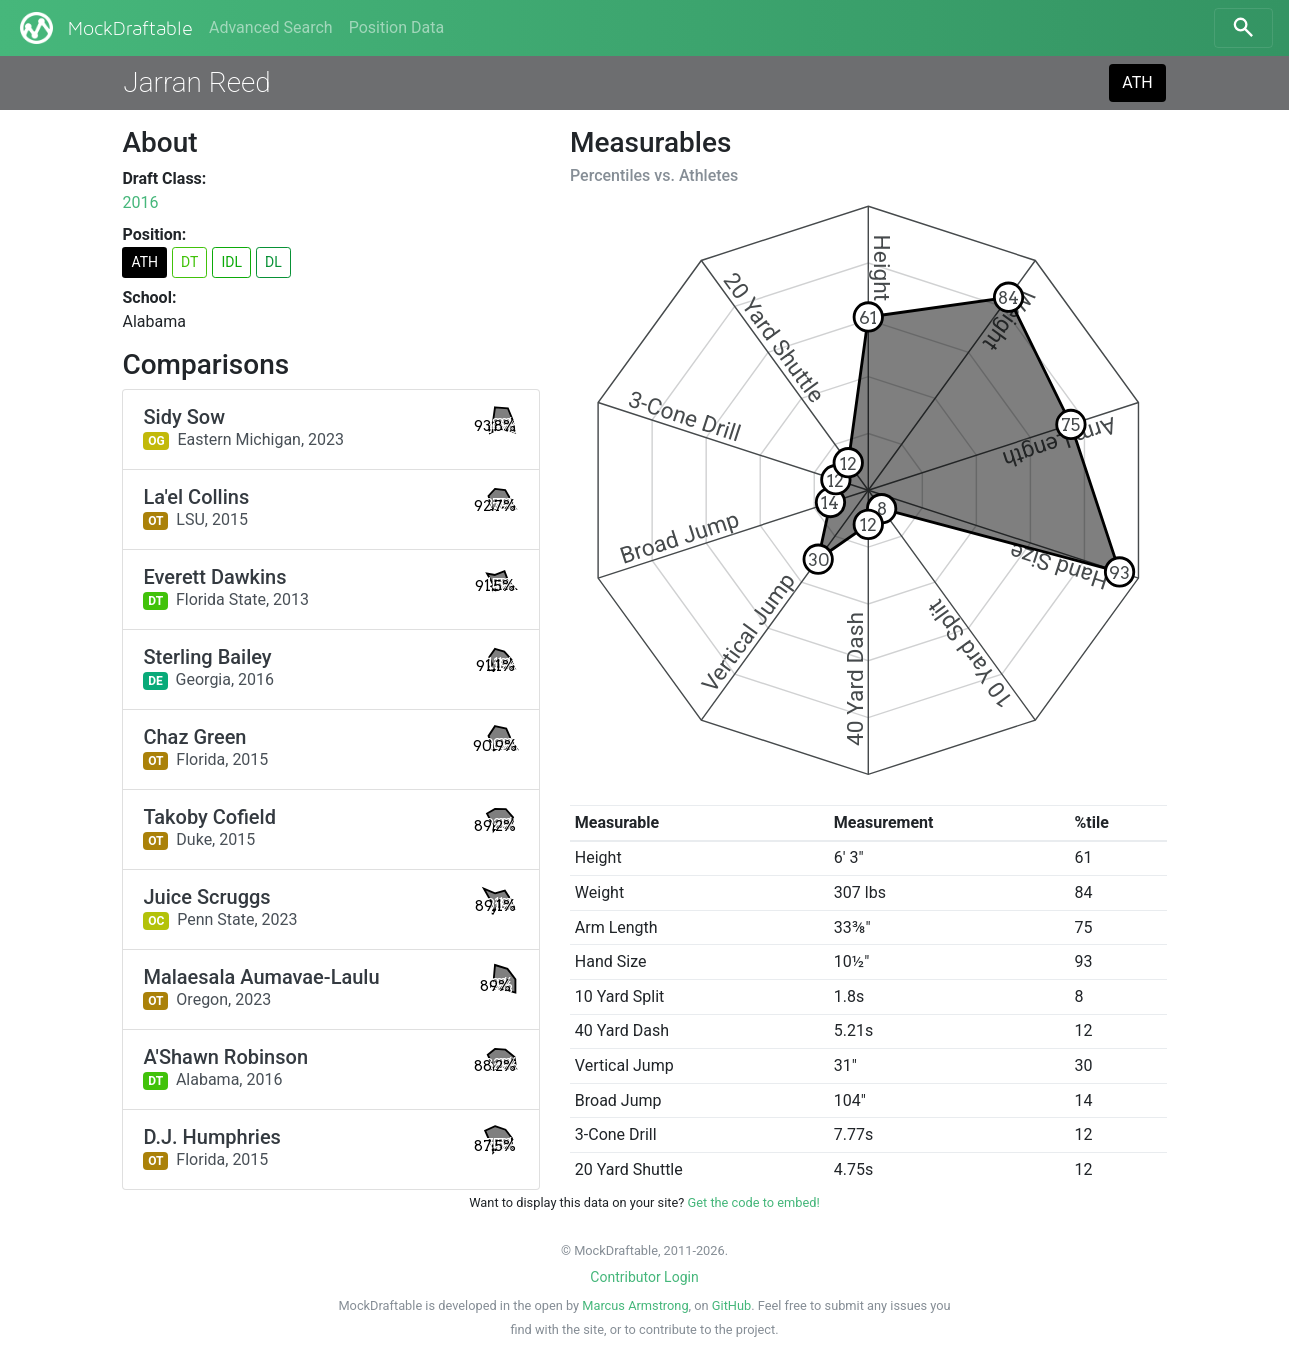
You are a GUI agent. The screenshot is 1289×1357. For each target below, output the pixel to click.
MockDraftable (104, 28)
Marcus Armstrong (635, 1305)
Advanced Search (271, 27)
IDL (231, 262)
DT (189, 262)
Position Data (396, 27)
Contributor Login (644, 1277)
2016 (140, 202)
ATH (1137, 82)
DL (273, 262)
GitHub (731, 1305)
